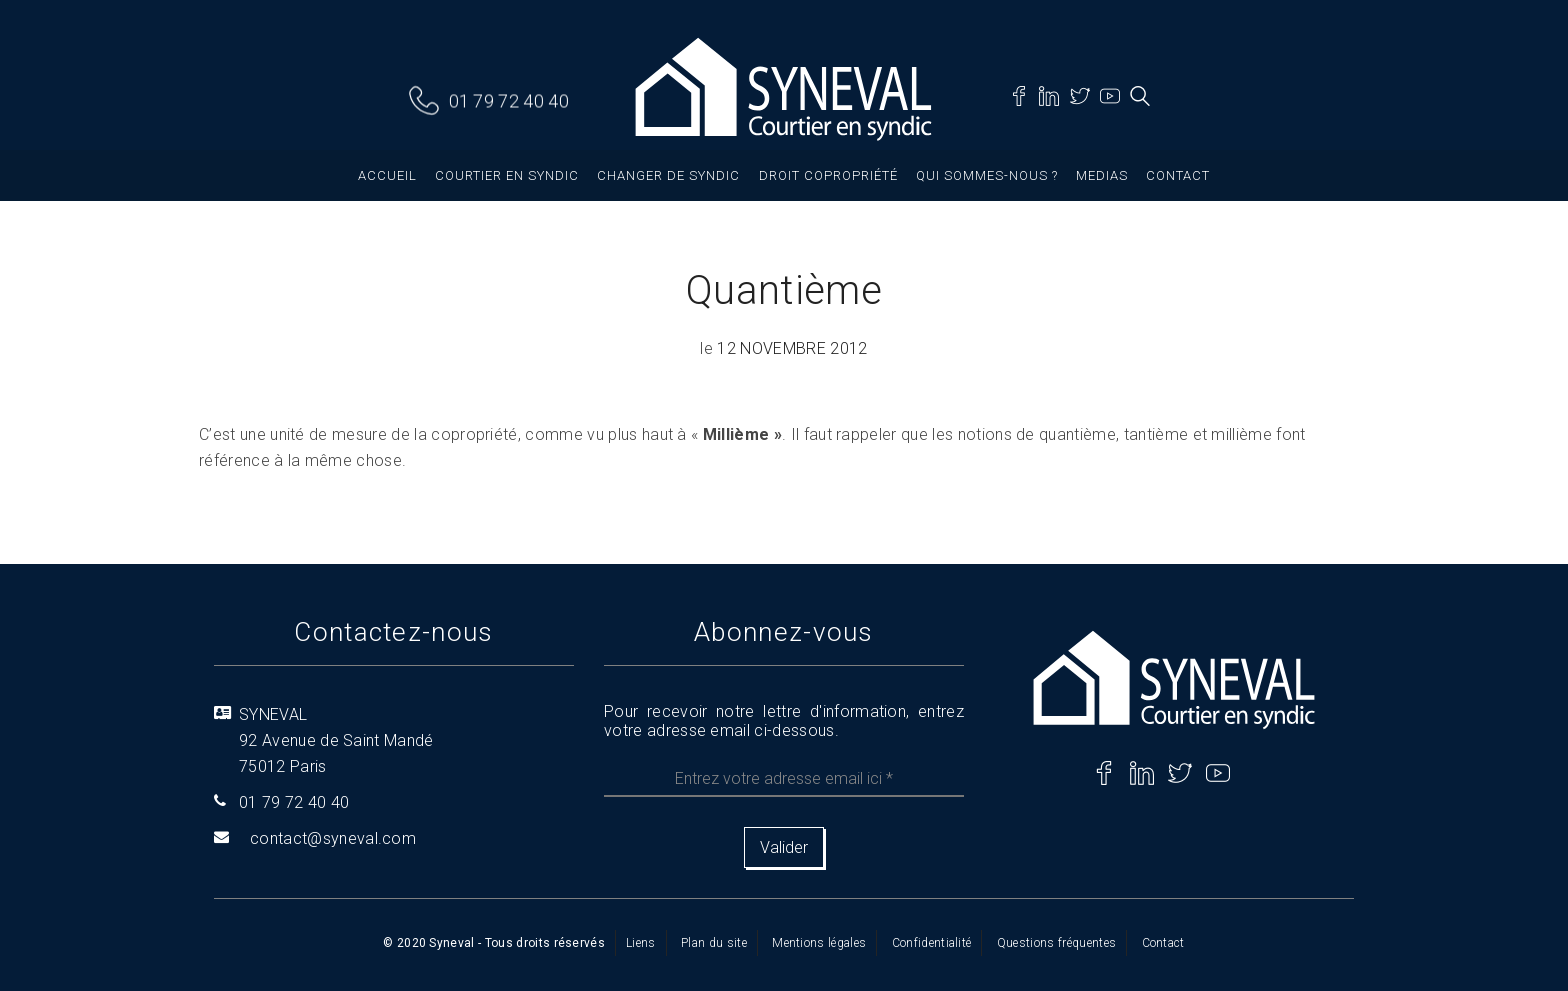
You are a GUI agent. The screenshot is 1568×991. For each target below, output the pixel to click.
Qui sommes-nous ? (987, 175)
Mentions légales (819, 943)
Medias (1102, 175)
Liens (641, 943)
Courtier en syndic (507, 175)
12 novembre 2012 (792, 348)
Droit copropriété (828, 175)
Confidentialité (932, 943)
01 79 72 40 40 (509, 101)
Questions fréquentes (1056, 943)
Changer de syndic (668, 175)
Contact (1178, 175)
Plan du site (714, 943)
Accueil (387, 175)
